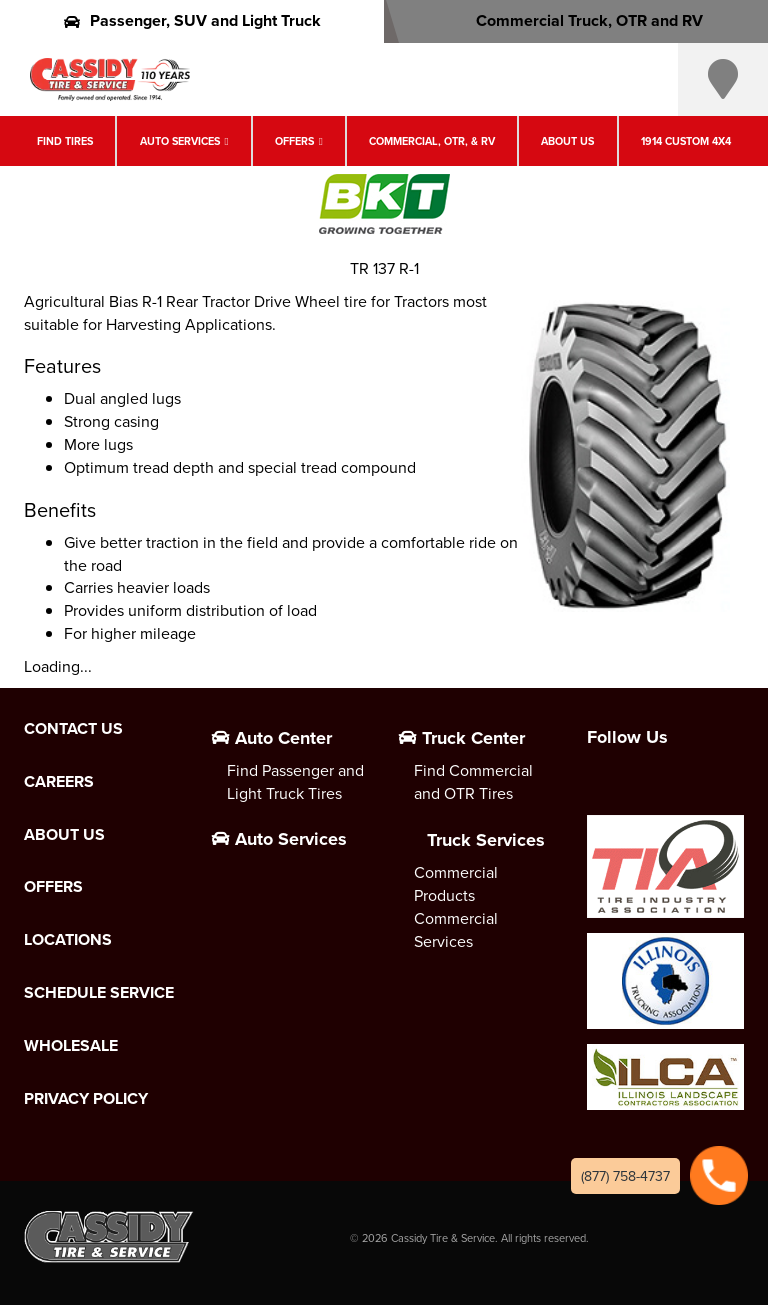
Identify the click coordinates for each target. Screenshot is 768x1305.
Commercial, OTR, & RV (432, 141)
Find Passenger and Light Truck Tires (295, 781)
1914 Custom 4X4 (686, 141)
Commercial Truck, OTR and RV (576, 20)
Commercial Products (456, 883)
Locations (68, 940)
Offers (294, 141)
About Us (567, 141)
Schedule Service (99, 993)
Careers (59, 782)
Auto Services (180, 141)
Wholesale (71, 1046)
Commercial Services (456, 929)
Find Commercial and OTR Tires (473, 781)
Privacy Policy (86, 1099)
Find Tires (65, 141)
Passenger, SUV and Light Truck (192, 20)
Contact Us (73, 729)
